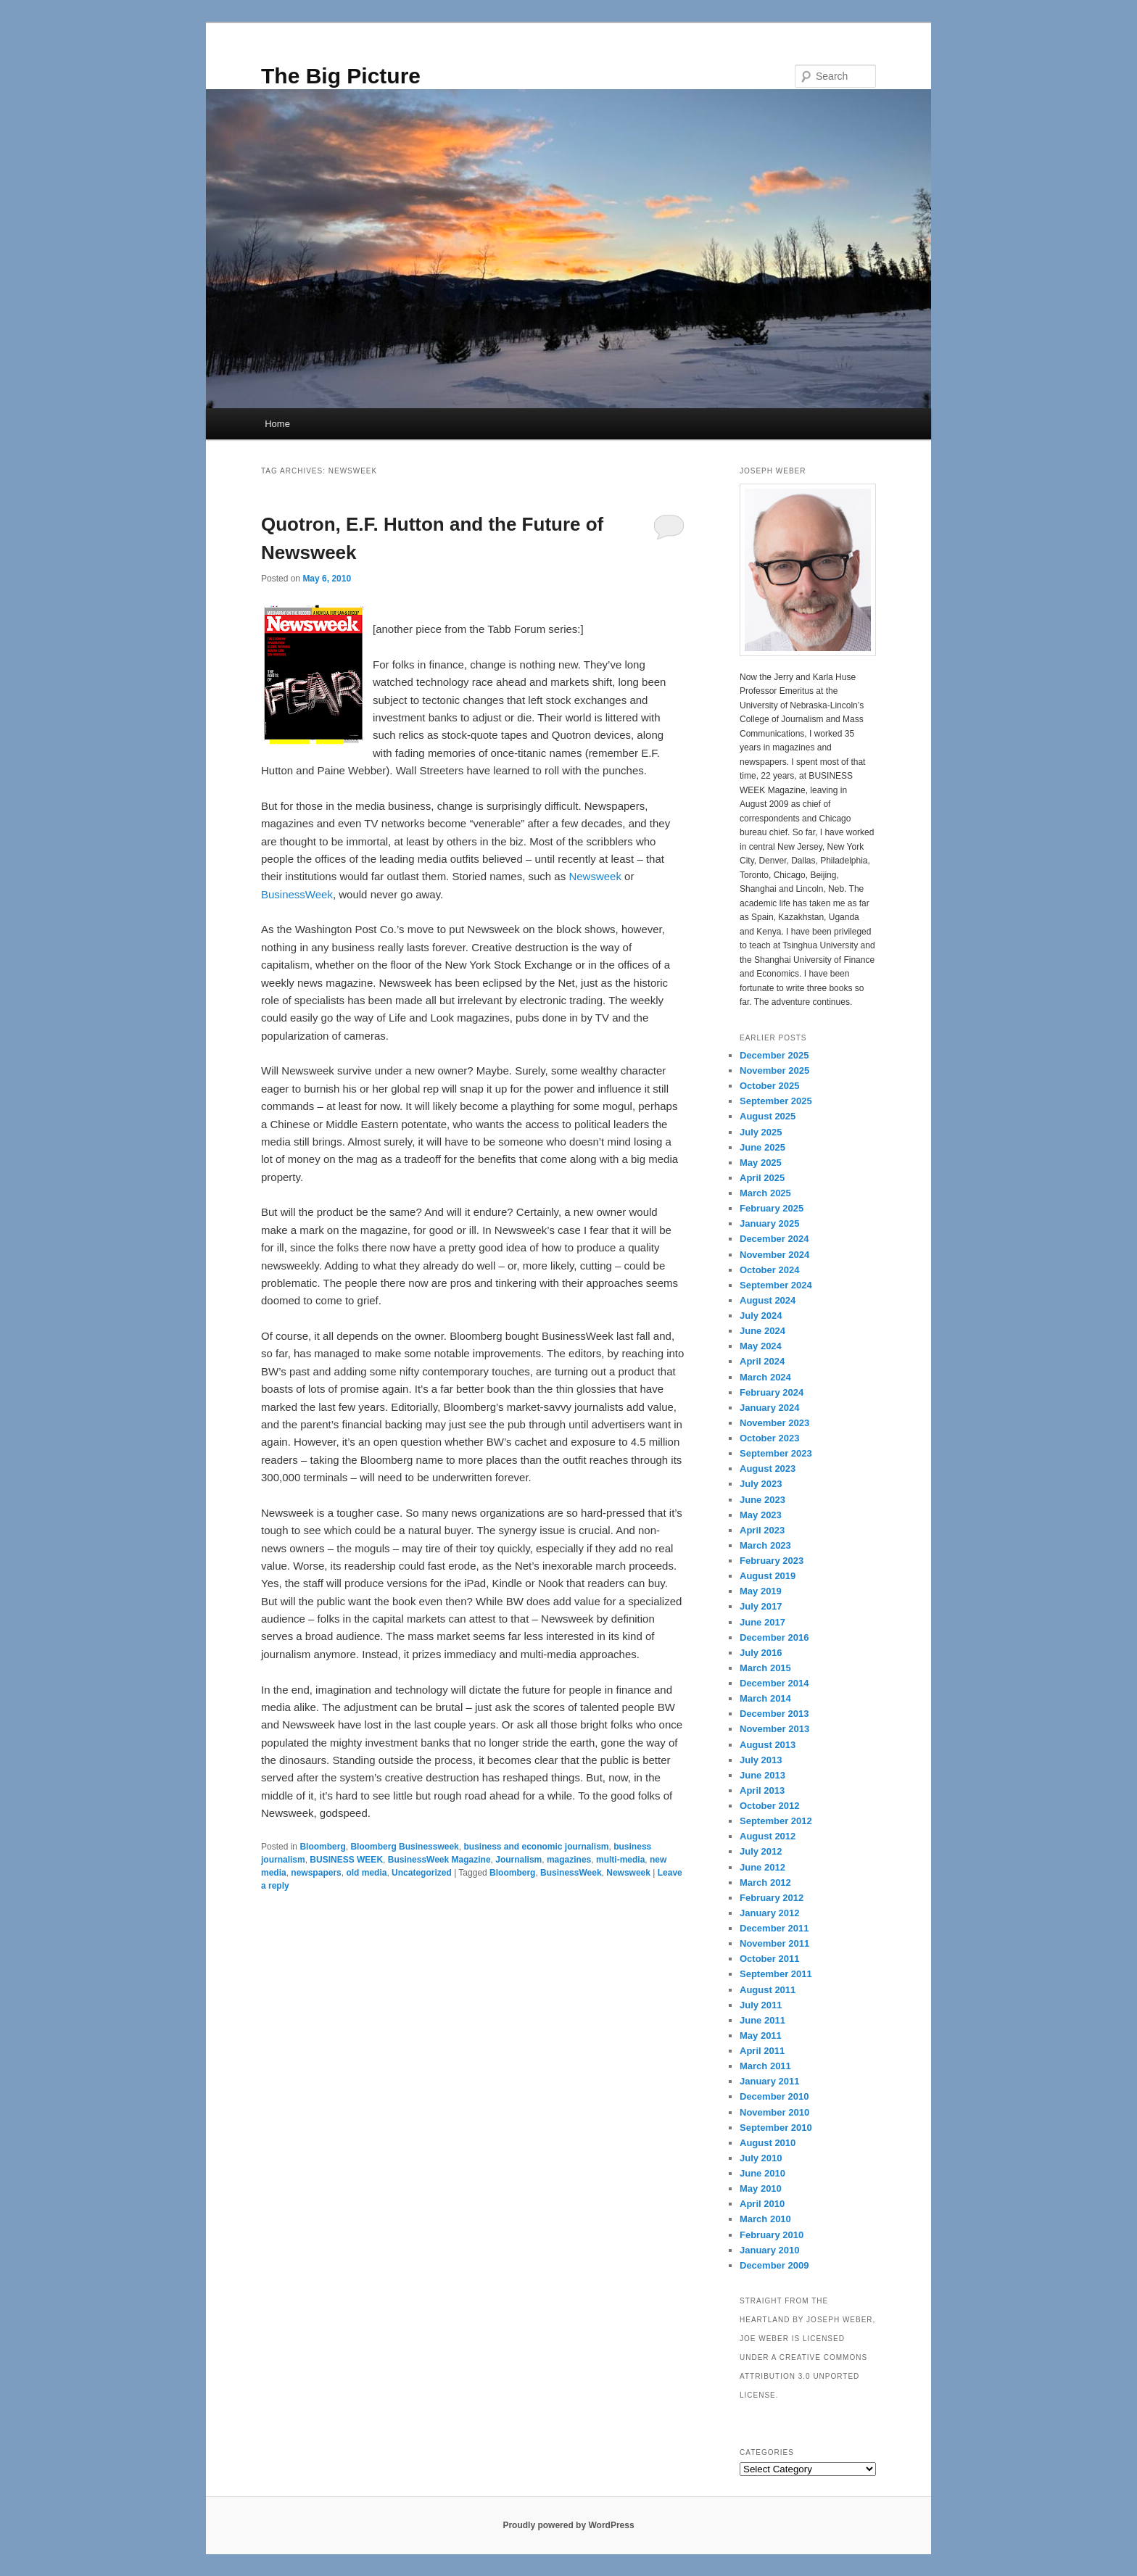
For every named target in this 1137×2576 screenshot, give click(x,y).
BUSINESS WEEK (346, 1860)
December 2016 (774, 1637)
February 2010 (771, 2234)
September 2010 (776, 2127)
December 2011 (774, 1928)
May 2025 (761, 1162)
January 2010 (769, 2250)
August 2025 (767, 1116)
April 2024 (762, 1361)
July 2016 (761, 1652)
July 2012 (761, 1851)
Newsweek (594, 876)
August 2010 (767, 2142)
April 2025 (762, 1177)
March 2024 (765, 1377)
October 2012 (769, 1805)
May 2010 (761, 2188)
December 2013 (774, 1713)
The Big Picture (341, 76)
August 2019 (767, 1575)
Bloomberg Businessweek (404, 1847)
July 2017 (761, 1606)
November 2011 (774, 1943)
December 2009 (774, 2265)
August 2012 (767, 1836)
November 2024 (774, 1254)
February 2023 (771, 1560)
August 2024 (767, 1300)
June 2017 (762, 1622)
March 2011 (765, 2066)
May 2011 (761, 2035)
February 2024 (771, 1392)
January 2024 (769, 1407)
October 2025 (769, 1085)
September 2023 (776, 1453)
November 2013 (774, 1728)
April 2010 (762, 2203)
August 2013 (767, 1744)
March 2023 (765, 1545)
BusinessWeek (297, 894)
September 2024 (776, 1285)
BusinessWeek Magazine (439, 1860)
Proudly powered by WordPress (568, 2525)
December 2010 (774, 2096)
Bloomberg (322, 1847)
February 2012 (771, 1897)
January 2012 (769, 1913)
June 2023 (762, 1499)
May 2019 (761, 1591)
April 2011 (762, 2050)
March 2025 (765, 1193)
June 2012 (762, 1867)
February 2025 (771, 1208)
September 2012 (776, 1820)
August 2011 (767, 1989)
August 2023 (767, 1468)
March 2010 (765, 2218)
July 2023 (761, 1483)
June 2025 (762, 1147)
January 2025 (769, 1223)
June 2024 (762, 1330)
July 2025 (761, 1132)
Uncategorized (422, 1873)
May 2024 (761, 1346)
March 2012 (765, 1882)
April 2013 (762, 1790)
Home (277, 423)
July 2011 (761, 2005)
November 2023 (774, 1422)
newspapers (316, 1873)
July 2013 (761, 1760)
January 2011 (769, 2081)
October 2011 (769, 1958)
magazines (569, 1860)
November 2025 (774, 1070)
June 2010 (762, 2173)
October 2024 (769, 1269)
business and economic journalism (535, 1847)
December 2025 (774, 1055)
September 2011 (776, 1973)
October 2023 (769, 1438)
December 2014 (774, 1683)
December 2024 (774, 1238)
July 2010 (761, 2158)
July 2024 (761, 1315)
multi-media (620, 1860)
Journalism (518, 1860)
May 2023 (761, 1514)
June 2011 (762, 2020)
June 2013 (762, 1775)
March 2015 (765, 1667)
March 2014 (765, 1698)
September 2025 (776, 1101)
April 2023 (762, 1530)
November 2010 (774, 2112)
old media (366, 1873)
